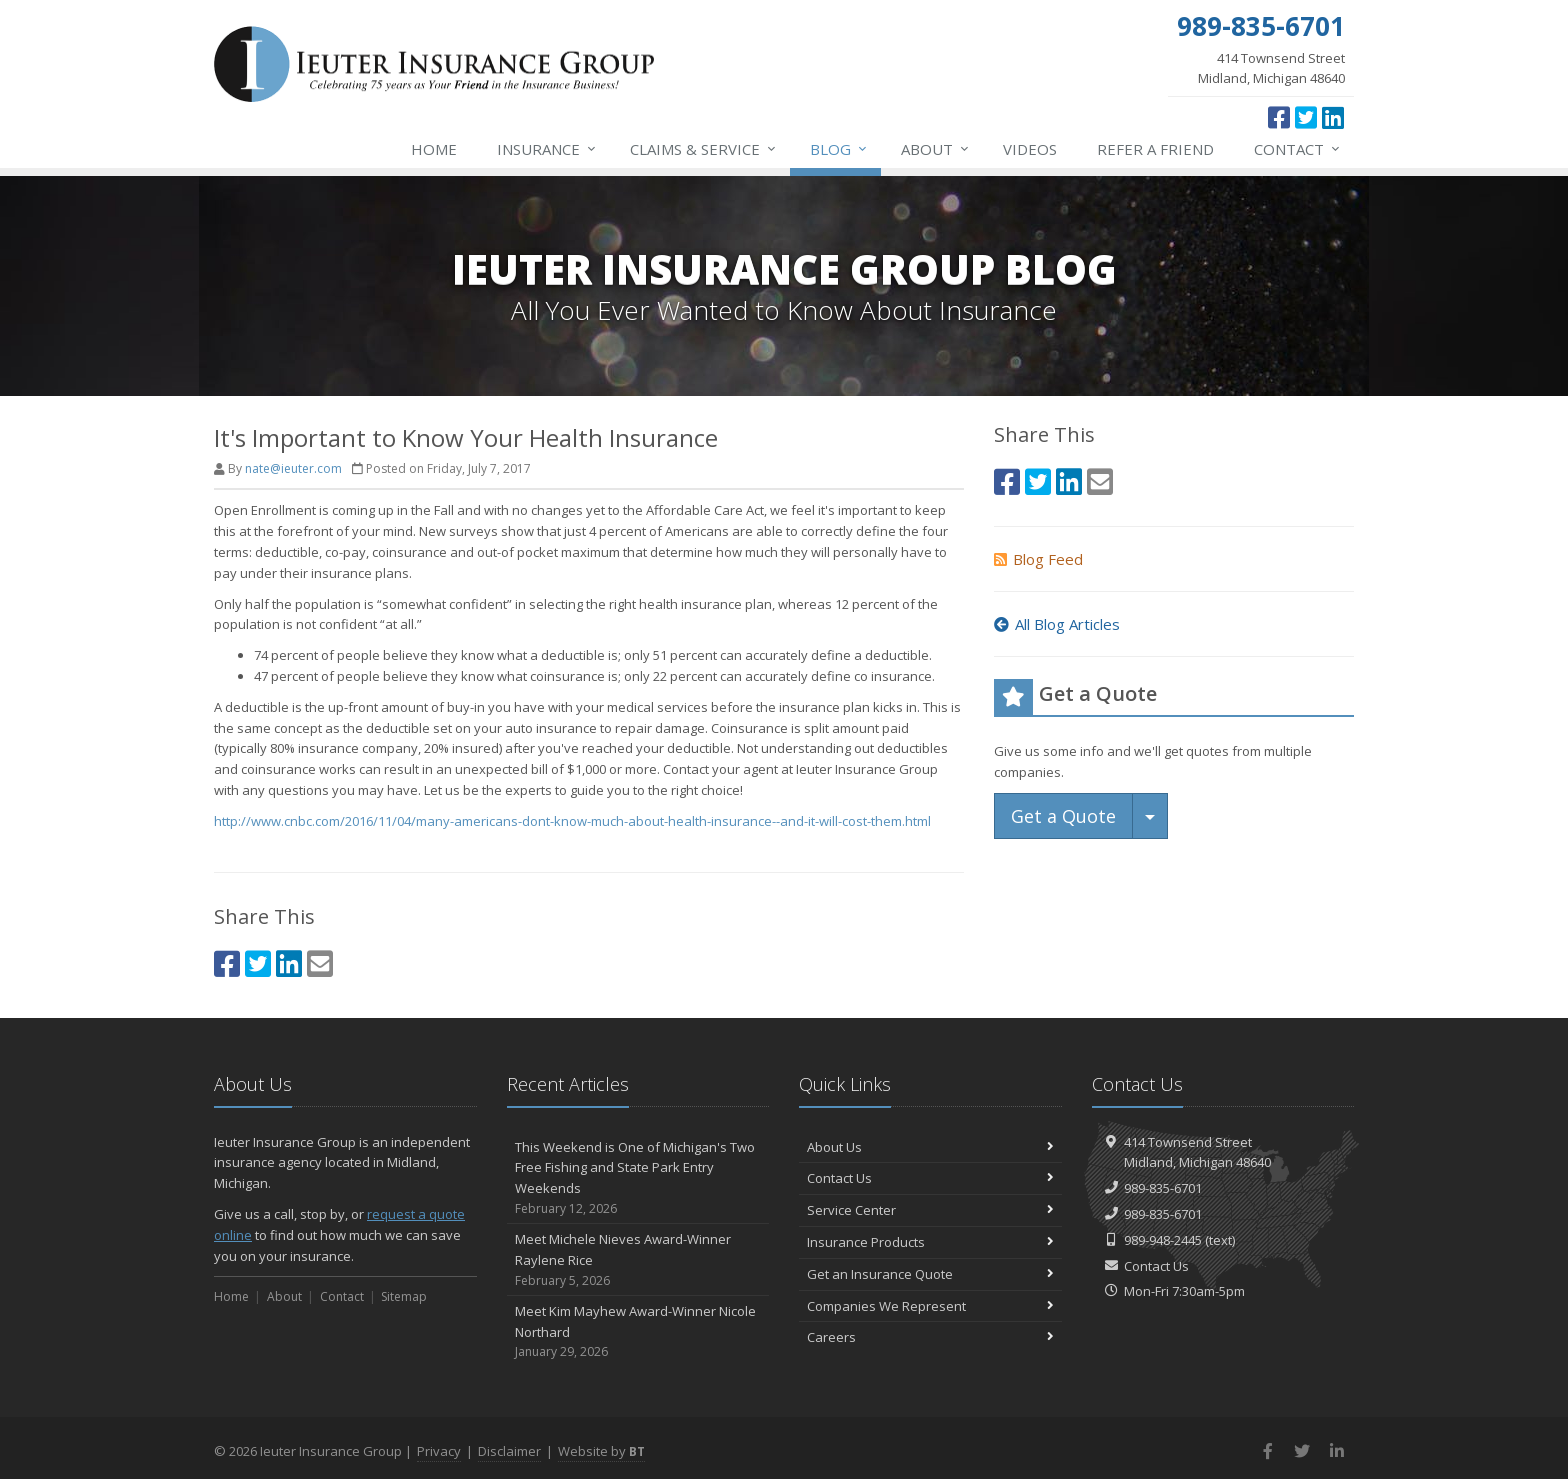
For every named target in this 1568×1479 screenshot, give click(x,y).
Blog (839, 149)
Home (434, 149)
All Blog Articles (1057, 624)
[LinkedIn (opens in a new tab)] (1333, 117)
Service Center (930, 1210)
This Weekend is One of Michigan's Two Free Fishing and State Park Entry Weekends (638, 1178)
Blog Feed (1038, 559)
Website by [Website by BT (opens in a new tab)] (601, 1451)
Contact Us (930, 1178)
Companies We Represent (930, 1306)
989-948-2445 (1163, 1240)
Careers (930, 1337)
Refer (1155, 149)
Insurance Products (930, 1242)
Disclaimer (509, 1451)
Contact (1298, 149)
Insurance (547, 149)
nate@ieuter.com (293, 468)
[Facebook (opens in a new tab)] (1279, 117)
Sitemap (404, 1296)
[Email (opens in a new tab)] (320, 963)
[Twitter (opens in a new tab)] (1306, 117)
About (936, 149)
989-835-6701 (1163, 1188)
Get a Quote (1063, 816)
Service (704, 149)
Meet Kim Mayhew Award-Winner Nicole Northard (638, 1332)
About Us (930, 1147)
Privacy (439, 1451)
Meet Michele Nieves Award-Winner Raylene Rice (638, 1260)
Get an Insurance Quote (930, 1274)
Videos (1030, 149)
